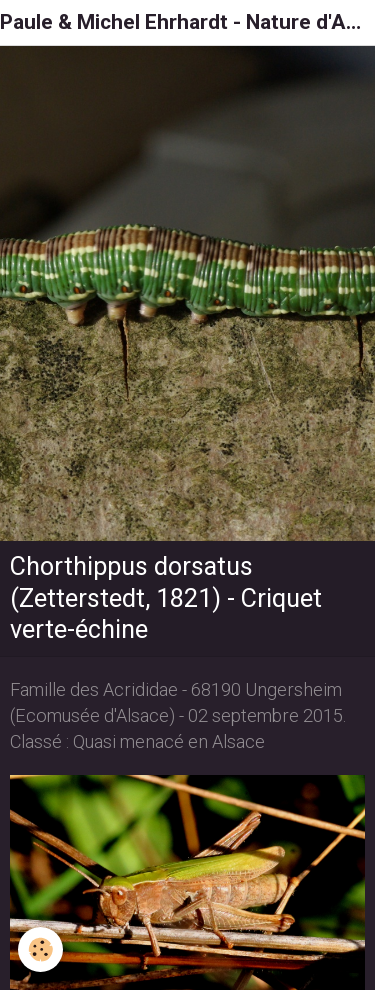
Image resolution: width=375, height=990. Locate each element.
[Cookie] (40, 949)
